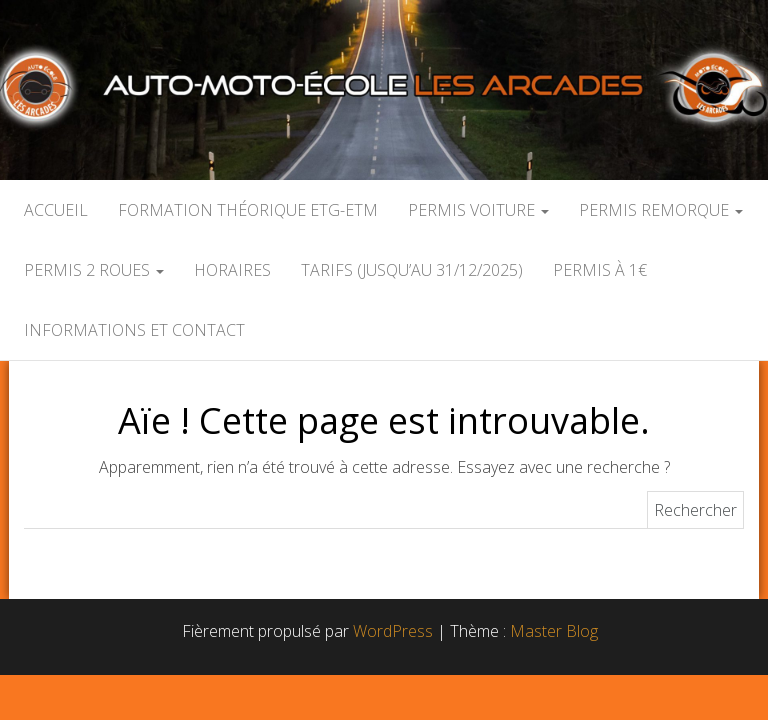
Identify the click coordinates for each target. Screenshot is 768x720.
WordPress (393, 631)
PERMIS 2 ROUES (94, 270)
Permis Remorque (661, 210)
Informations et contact (134, 330)
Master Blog (554, 631)
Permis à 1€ (600, 270)
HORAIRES (232, 270)
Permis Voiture (478, 210)
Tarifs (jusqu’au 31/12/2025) (412, 270)
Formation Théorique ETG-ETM (248, 210)
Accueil (56, 210)
